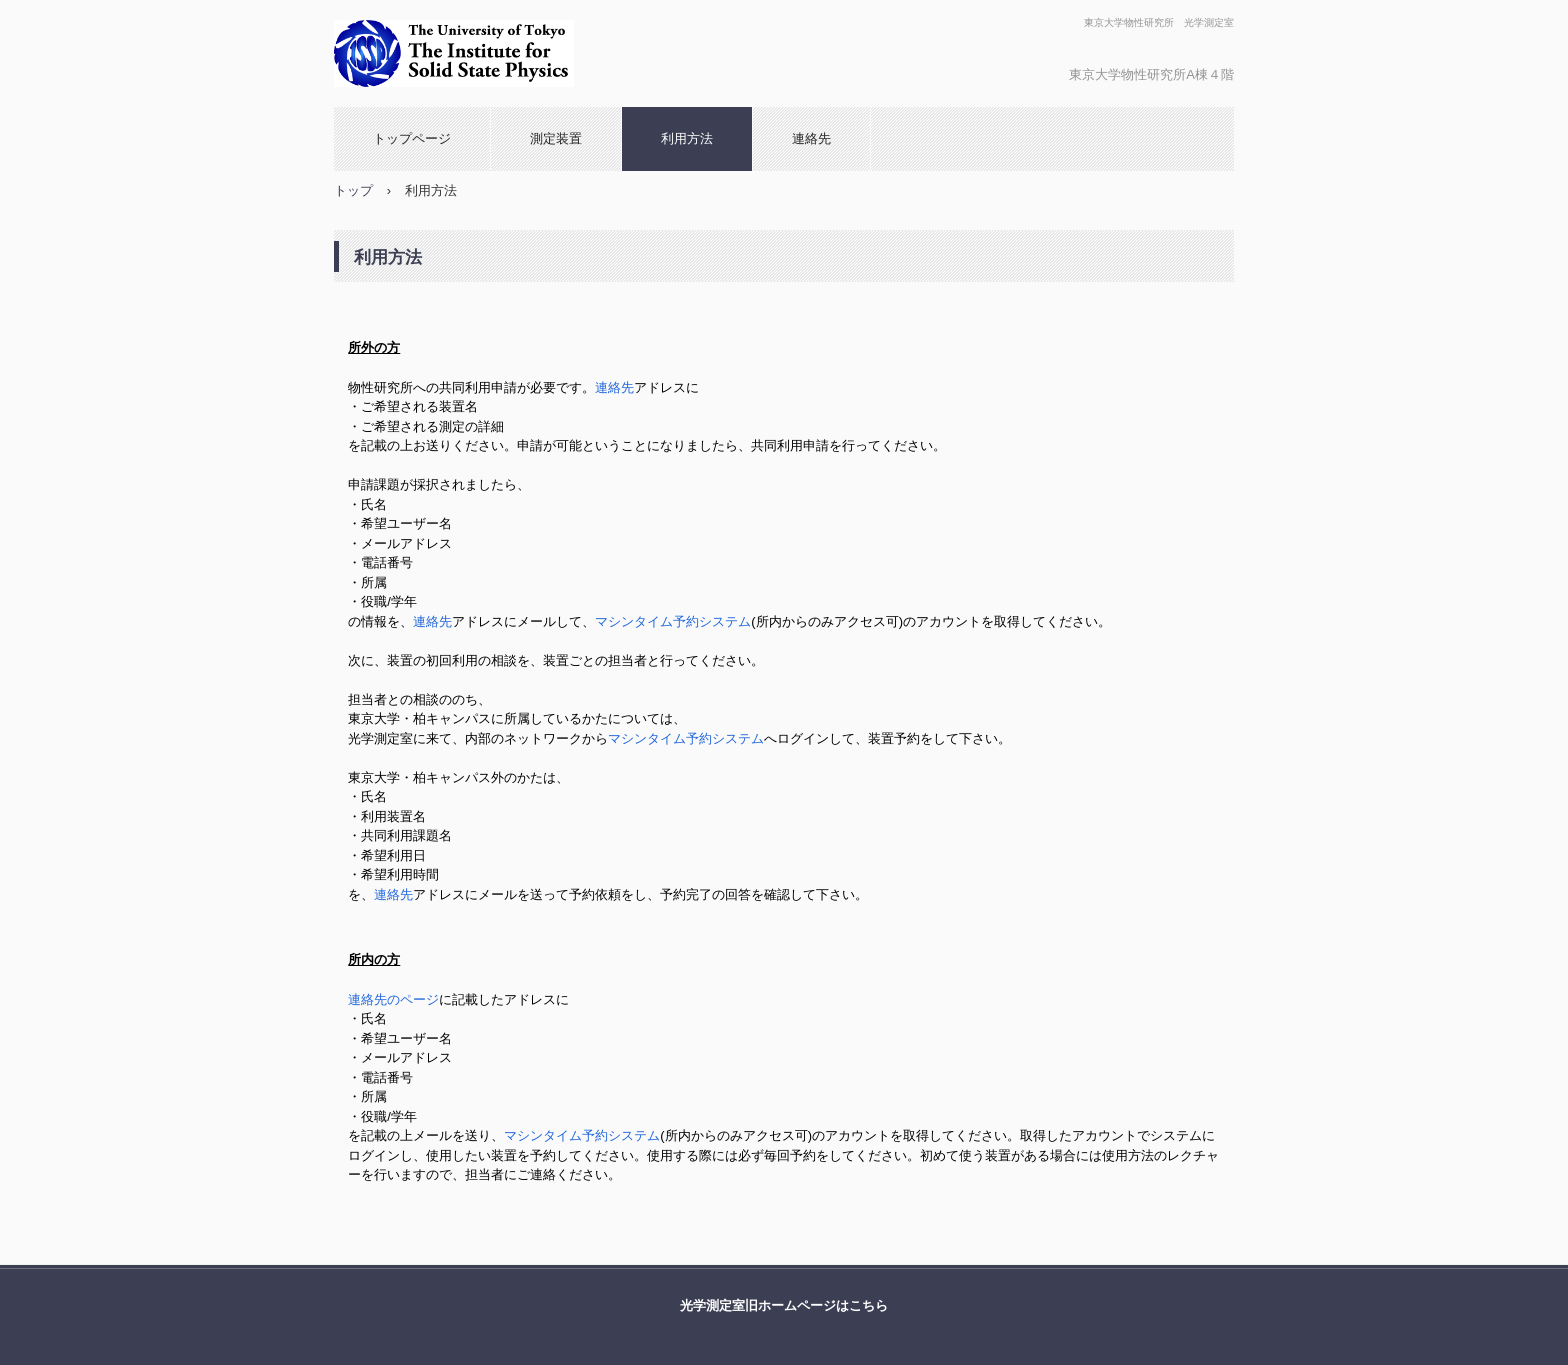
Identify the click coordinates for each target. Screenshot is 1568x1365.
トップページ (412, 138)
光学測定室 (556, 53)
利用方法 (687, 138)
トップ (353, 190)
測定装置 (556, 138)
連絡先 (811, 138)
